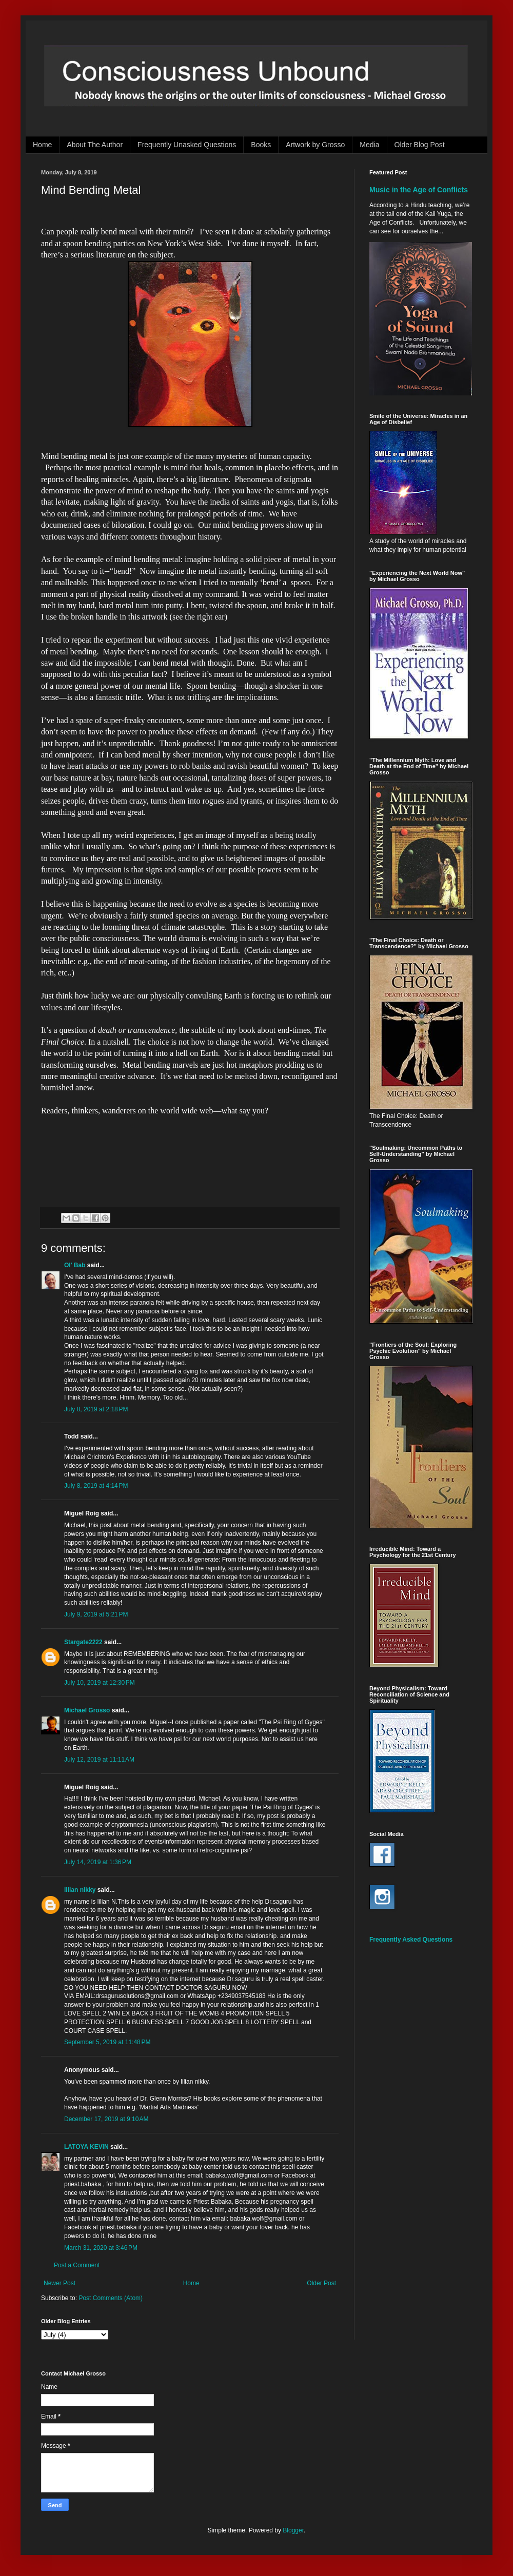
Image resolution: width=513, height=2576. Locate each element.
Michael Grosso (87, 1710)
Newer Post (59, 2283)
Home (42, 145)
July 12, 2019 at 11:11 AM (99, 1759)
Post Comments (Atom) (110, 2298)
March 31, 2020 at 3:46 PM (100, 2247)
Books (261, 145)
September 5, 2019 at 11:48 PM (107, 2042)
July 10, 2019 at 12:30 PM (99, 1682)
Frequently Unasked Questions (186, 145)
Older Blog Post (419, 145)
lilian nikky (79, 1889)
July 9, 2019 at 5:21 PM (96, 1614)
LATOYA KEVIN (86, 2146)
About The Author (95, 145)
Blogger (293, 2530)
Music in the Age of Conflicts (418, 190)
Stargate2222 (83, 1642)
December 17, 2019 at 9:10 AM (106, 2119)
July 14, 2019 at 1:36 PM (97, 1862)
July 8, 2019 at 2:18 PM (96, 1409)
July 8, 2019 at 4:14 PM (96, 1485)
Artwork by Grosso (315, 145)
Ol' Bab (75, 1265)
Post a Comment (77, 2265)
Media (369, 145)
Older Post (321, 2283)
